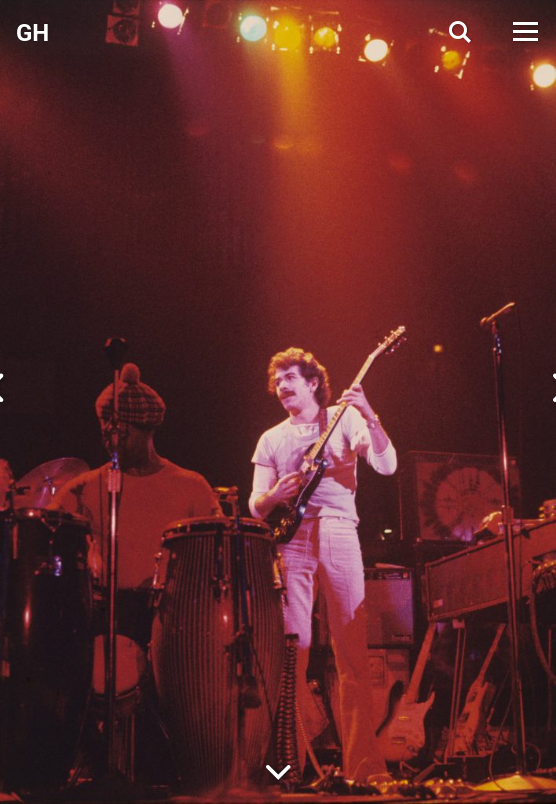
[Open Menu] (524, 31)
